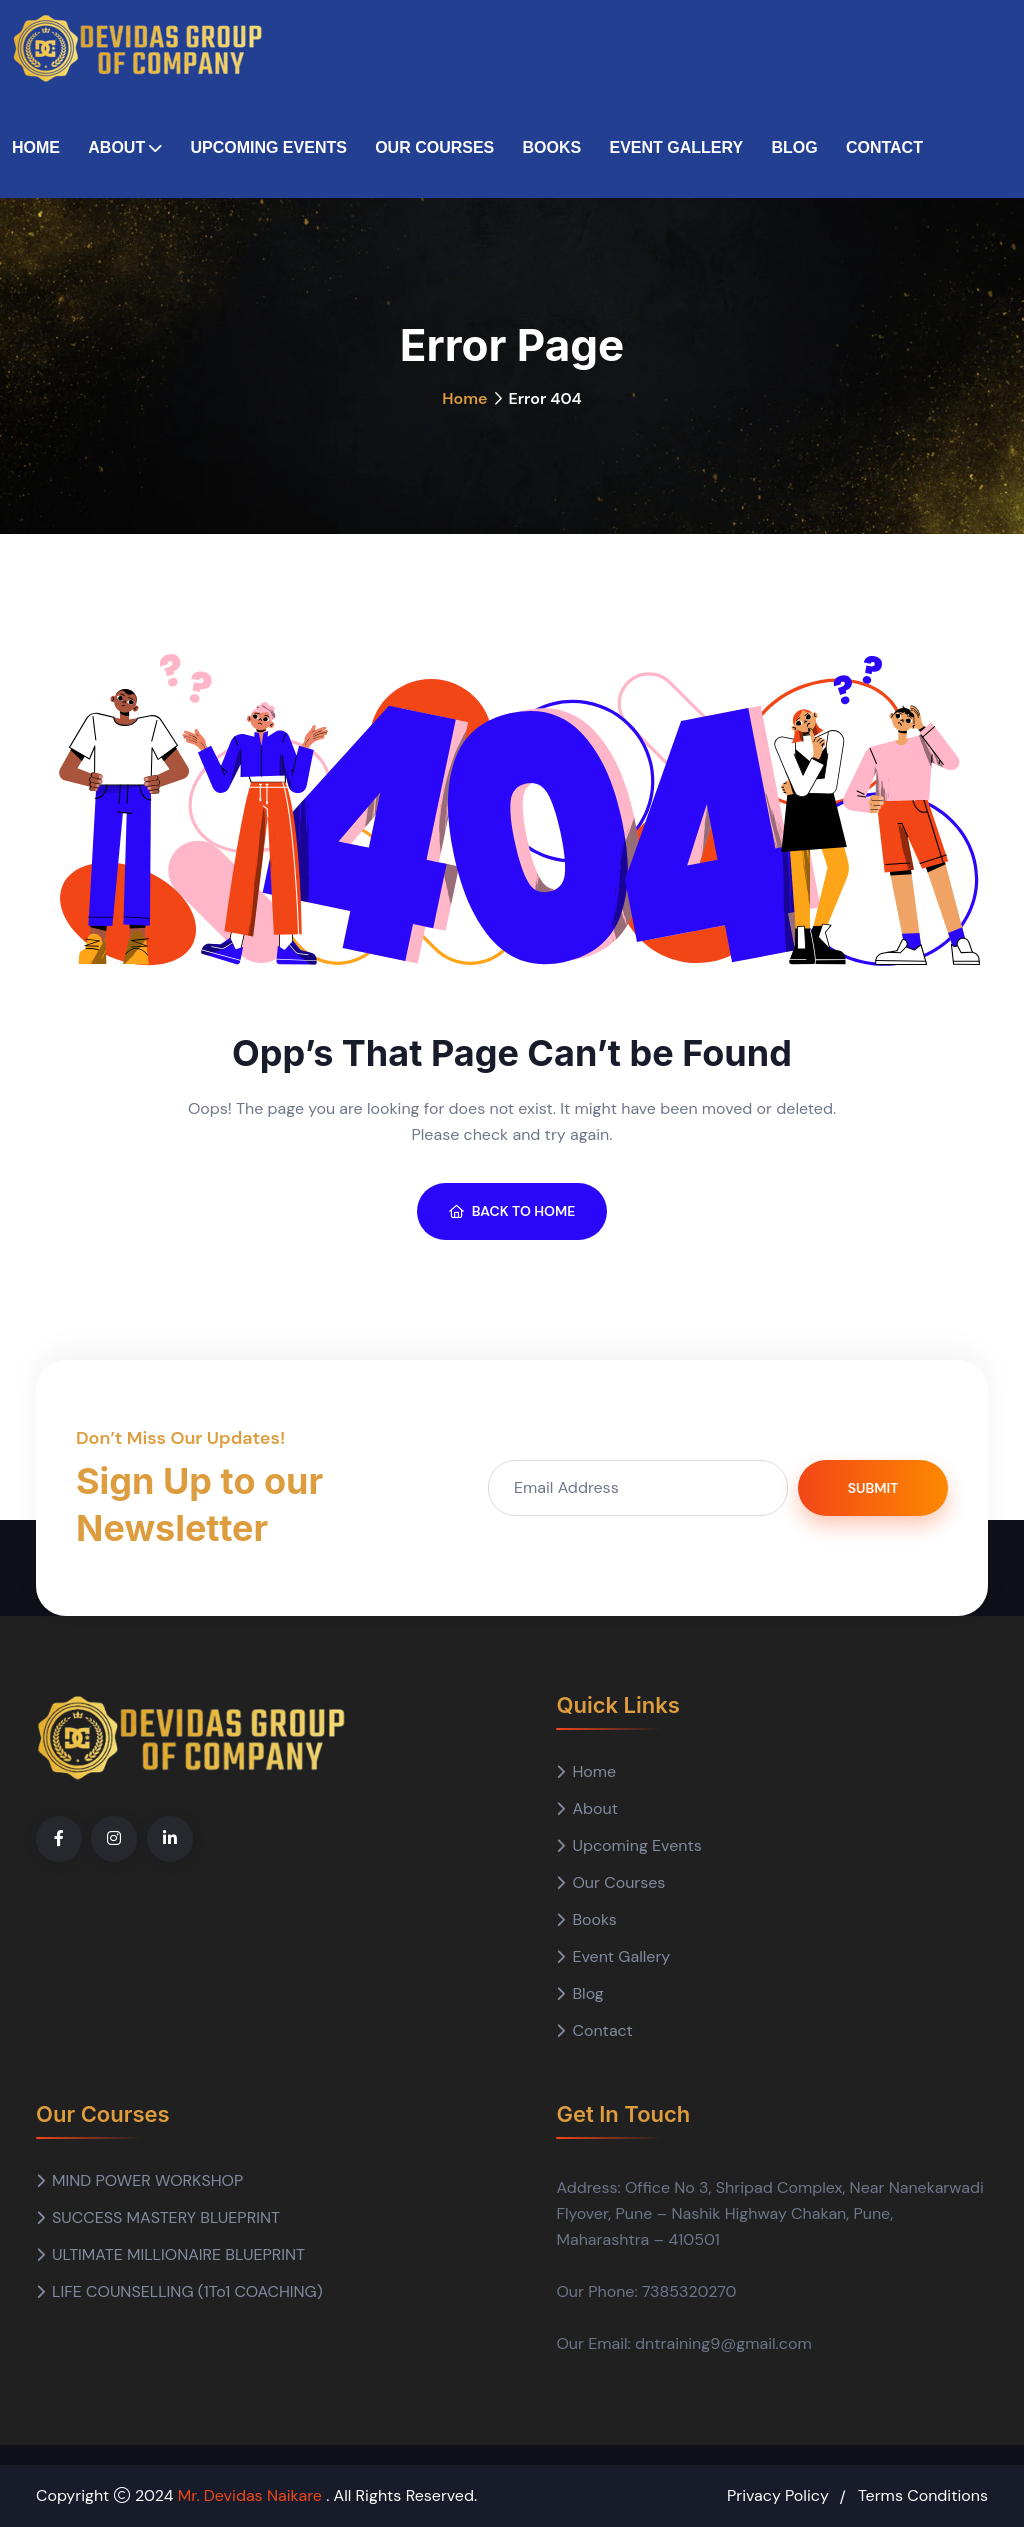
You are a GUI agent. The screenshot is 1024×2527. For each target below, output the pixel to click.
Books (552, 147)
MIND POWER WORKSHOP (147, 2180)
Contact (884, 147)
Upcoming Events (268, 147)
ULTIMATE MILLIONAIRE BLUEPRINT (178, 2254)
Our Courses (434, 147)
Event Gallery (676, 147)
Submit (873, 1488)
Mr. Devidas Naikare (252, 2495)
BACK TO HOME (512, 1211)
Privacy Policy (778, 2495)
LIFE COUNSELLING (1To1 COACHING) (187, 2291)
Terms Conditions (923, 2495)
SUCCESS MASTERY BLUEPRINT (166, 2217)
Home (36, 147)
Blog (794, 147)
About (116, 147)
